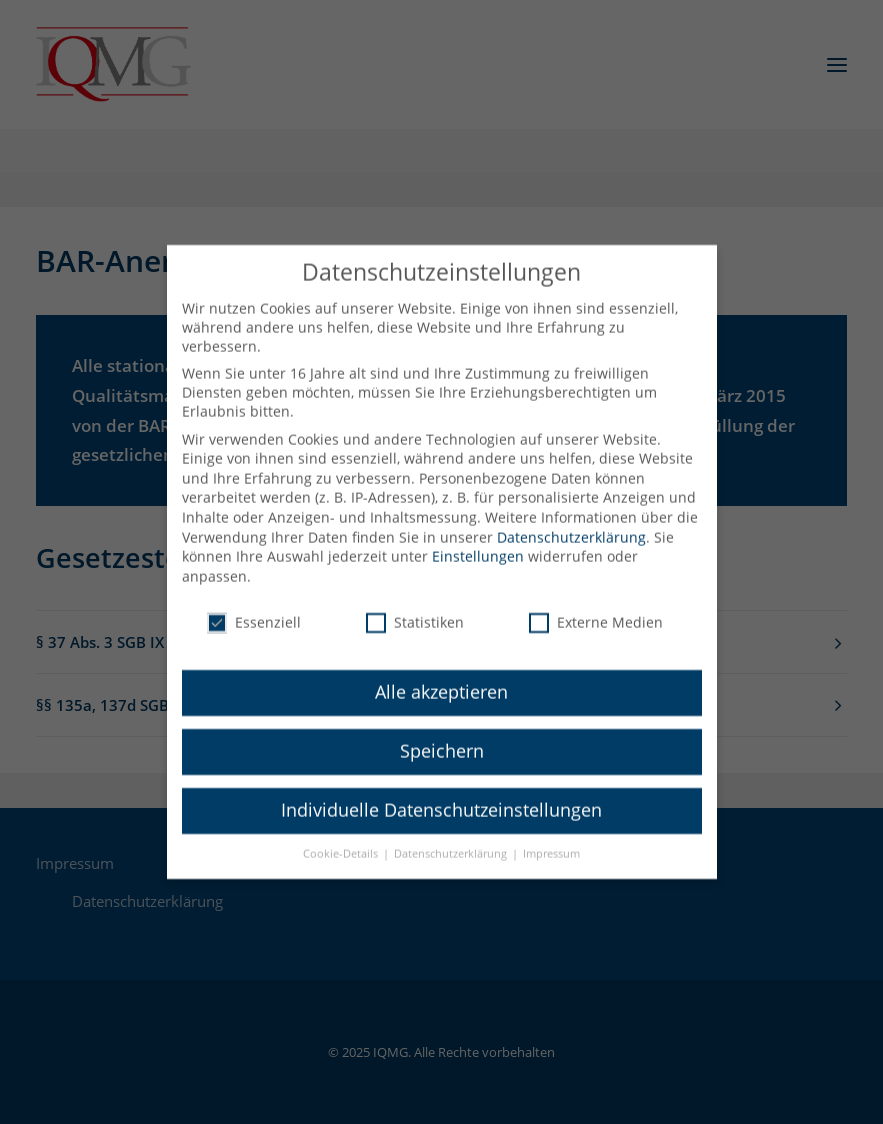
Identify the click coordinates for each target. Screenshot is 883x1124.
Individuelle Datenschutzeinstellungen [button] (441, 795)
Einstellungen (478, 541)
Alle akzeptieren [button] (441, 677)
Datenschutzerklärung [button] (452, 839)
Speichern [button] (442, 736)
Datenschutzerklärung (571, 521)
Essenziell (254, 606)
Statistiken (415, 606)
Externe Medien (596, 606)
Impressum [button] (551, 839)
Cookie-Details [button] (342, 839)
